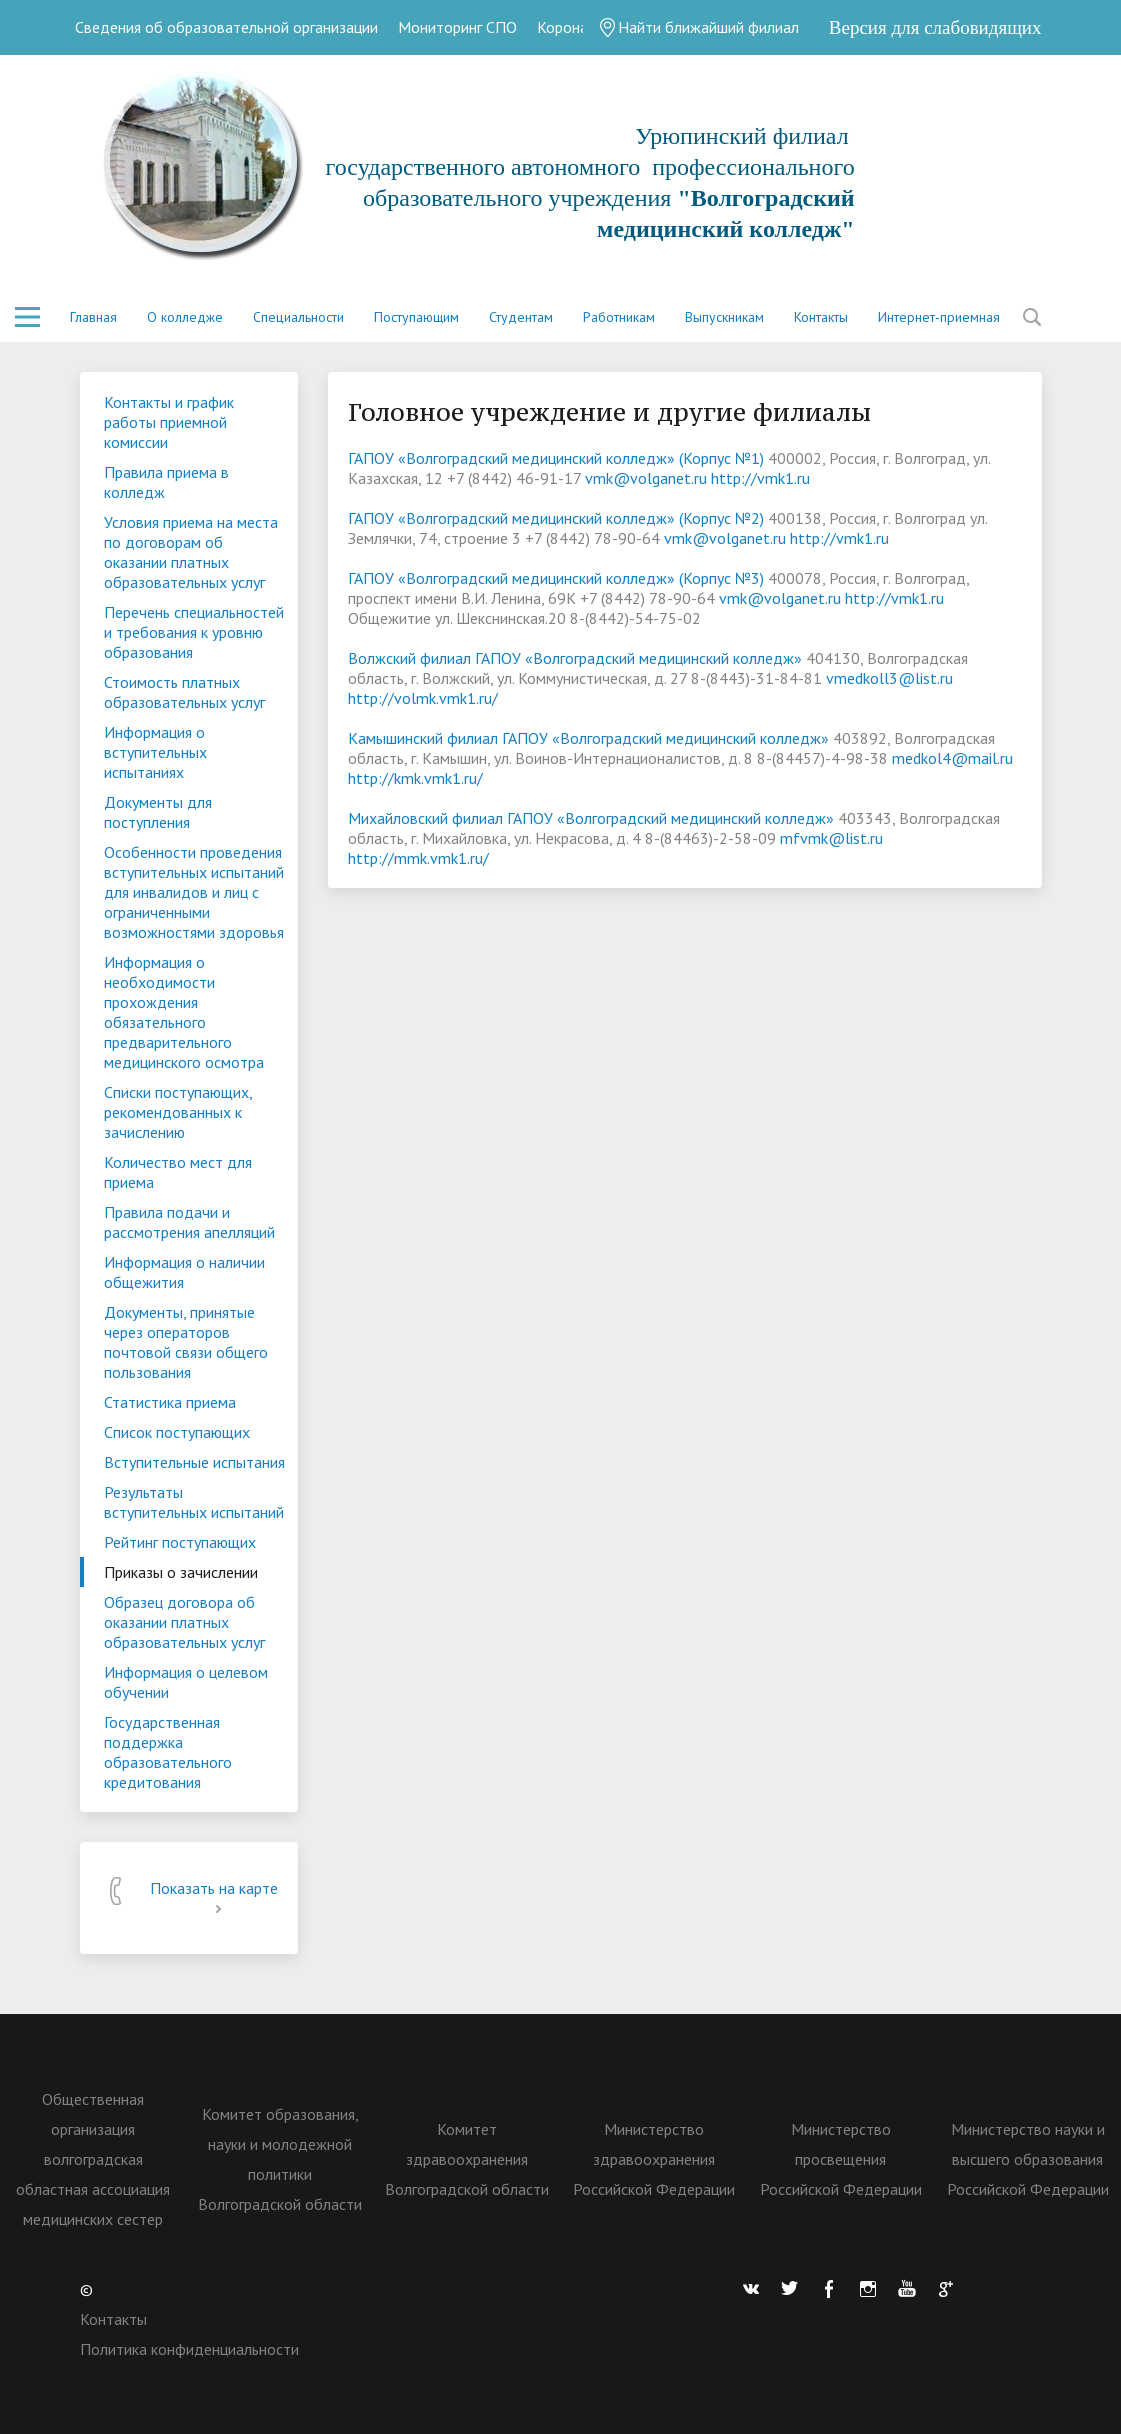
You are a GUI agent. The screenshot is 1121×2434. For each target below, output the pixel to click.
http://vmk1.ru (760, 478)
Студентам (521, 317)
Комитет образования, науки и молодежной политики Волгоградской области (280, 2159)
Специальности (298, 317)
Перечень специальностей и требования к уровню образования (194, 632)
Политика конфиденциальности (189, 2349)
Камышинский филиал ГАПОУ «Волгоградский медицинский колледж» (588, 738)
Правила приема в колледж (166, 482)
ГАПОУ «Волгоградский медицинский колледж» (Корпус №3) (556, 578)
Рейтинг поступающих (180, 1542)
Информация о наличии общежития (184, 1272)
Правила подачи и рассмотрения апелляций (189, 1222)
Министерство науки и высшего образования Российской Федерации (1028, 2159)
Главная (93, 317)
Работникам (619, 317)
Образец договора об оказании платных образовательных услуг (184, 1622)
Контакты (821, 317)
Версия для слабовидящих (935, 27)
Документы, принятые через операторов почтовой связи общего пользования (186, 1342)
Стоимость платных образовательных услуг (184, 692)
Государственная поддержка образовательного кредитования (168, 1752)
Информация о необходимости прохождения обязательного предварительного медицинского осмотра (184, 1012)
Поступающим (416, 317)
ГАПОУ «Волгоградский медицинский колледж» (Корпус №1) (556, 458)
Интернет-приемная (939, 317)
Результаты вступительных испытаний (194, 1502)
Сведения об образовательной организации (226, 27)
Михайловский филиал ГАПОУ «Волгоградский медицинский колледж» (591, 818)
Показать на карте (214, 1898)
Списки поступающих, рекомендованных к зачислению (178, 1112)
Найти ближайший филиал (698, 27)
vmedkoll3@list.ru (889, 678)
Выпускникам (724, 317)
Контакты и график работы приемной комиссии (169, 422)
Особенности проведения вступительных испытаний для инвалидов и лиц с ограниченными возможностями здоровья (194, 892)
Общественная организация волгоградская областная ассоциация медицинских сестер (93, 2159)
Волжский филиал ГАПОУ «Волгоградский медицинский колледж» (575, 658)
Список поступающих (177, 1432)
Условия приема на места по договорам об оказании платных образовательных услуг (191, 552)
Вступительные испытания (194, 1462)
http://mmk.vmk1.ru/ (418, 858)
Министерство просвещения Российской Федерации (841, 2159)
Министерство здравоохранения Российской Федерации (654, 2159)
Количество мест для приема (178, 1172)
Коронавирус (581, 27)
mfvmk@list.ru (831, 838)
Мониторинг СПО (457, 27)
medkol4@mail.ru (952, 758)
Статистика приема (170, 1402)
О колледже (185, 317)
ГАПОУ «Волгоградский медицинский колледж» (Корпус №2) (556, 518)
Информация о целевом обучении (186, 1682)
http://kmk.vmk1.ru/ (415, 778)
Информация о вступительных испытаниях (155, 752)
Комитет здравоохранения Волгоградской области (467, 2159)
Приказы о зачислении (181, 1572)
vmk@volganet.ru (646, 478)
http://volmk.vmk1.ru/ (423, 698)
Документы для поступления (158, 812)
